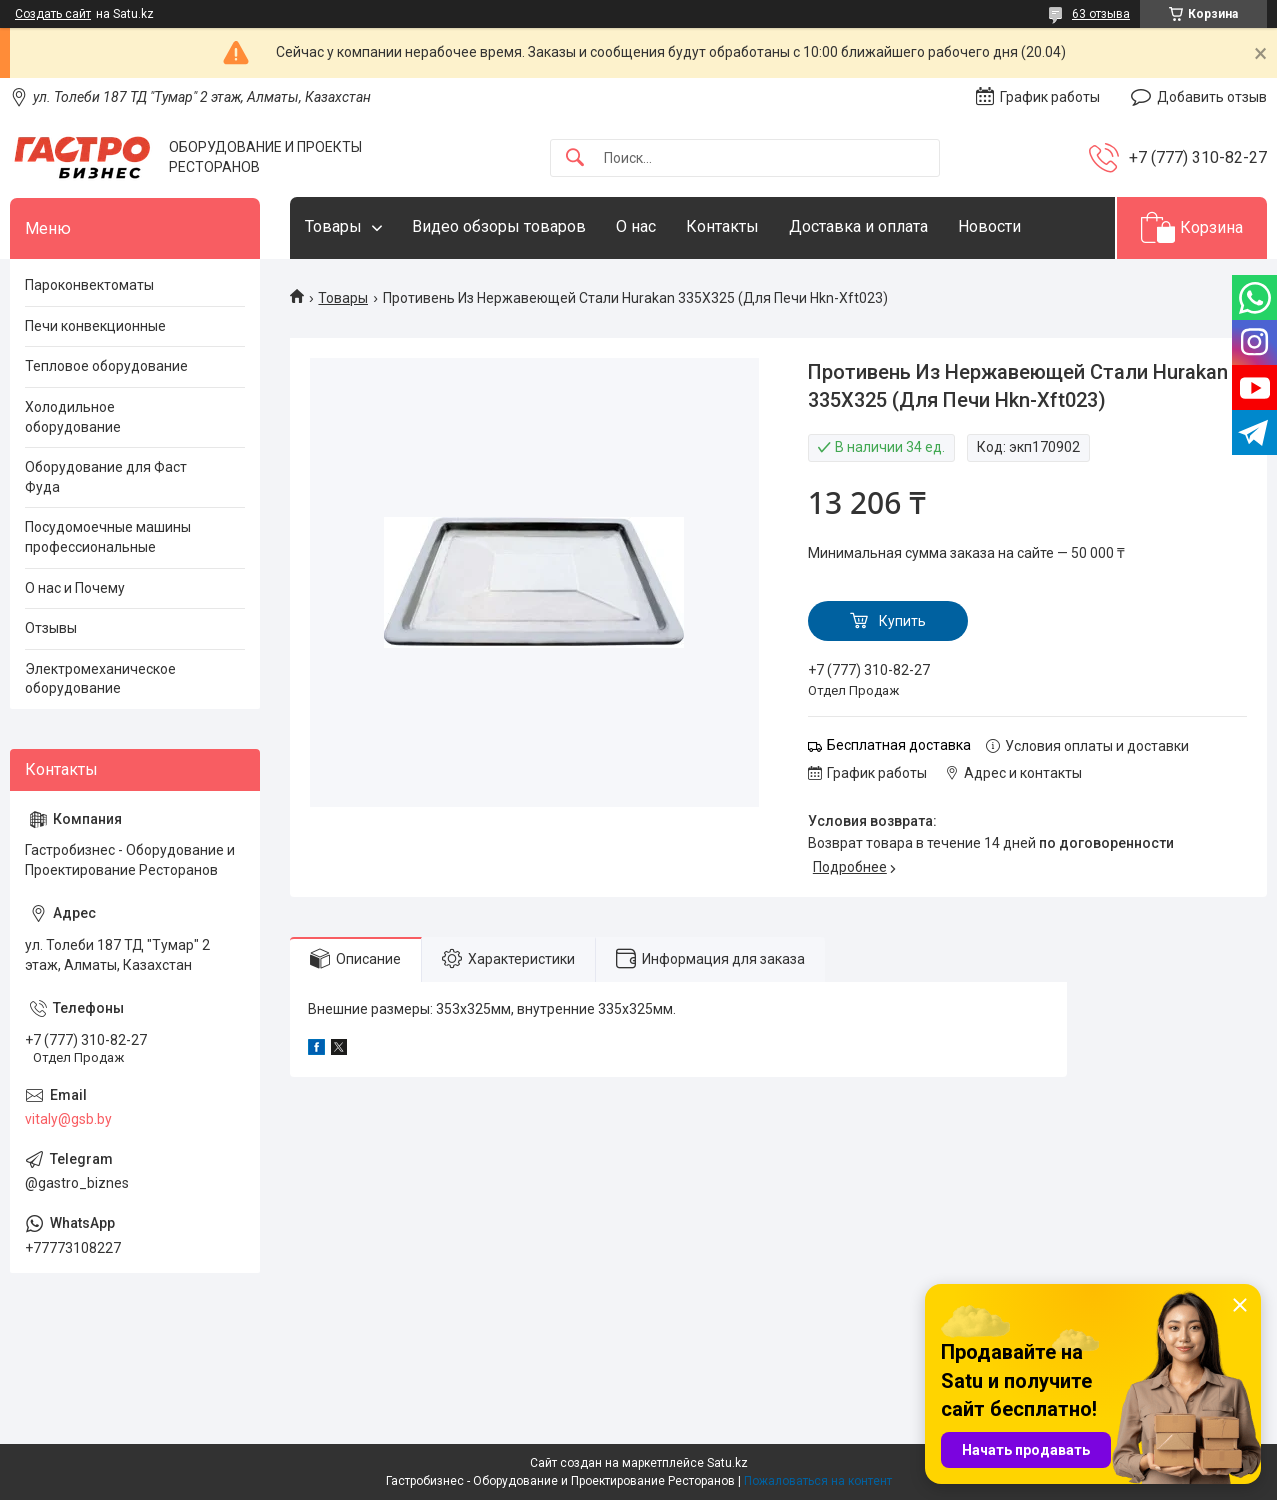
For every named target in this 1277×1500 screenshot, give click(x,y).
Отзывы (51, 628)
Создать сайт (53, 14)
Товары (333, 226)
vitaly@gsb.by (68, 1119)
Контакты (722, 226)
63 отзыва (1101, 14)
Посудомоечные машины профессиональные (108, 537)
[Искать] (575, 158)
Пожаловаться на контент (818, 1481)
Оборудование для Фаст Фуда (106, 477)
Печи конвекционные (95, 326)
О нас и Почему (75, 588)
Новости (989, 226)
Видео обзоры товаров (499, 226)
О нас (636, 226)
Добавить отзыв (1212, 97)
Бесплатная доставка (899, 745)
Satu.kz (727, 1463)
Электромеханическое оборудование (100, 679)
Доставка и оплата (858, 226)
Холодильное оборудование (73, 417)
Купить (902, 621)
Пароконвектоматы (89, 285)
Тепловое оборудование (106, 366)
